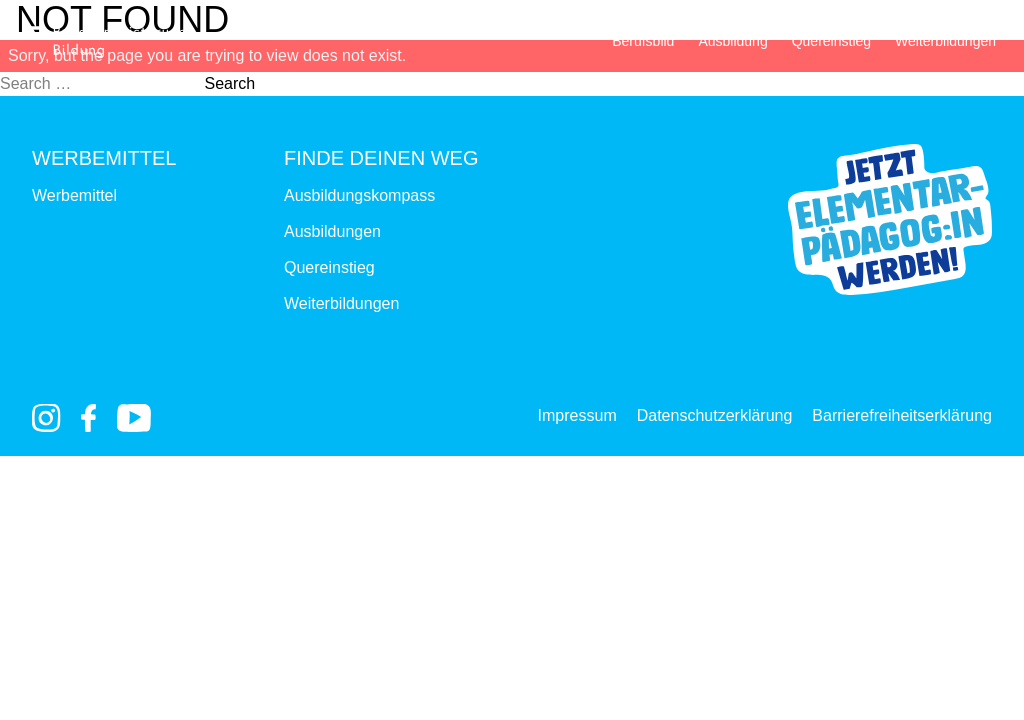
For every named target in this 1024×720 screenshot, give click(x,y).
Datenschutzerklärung (715, 415)
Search (229, 83)
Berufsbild (643, 41)
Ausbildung (732, 41)
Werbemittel (74, 195)
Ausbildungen (332, 231)
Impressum (577, 415)
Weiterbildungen (945, 41)
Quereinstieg (831, 41)
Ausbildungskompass (359, 195)
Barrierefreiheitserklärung (902, 415)
